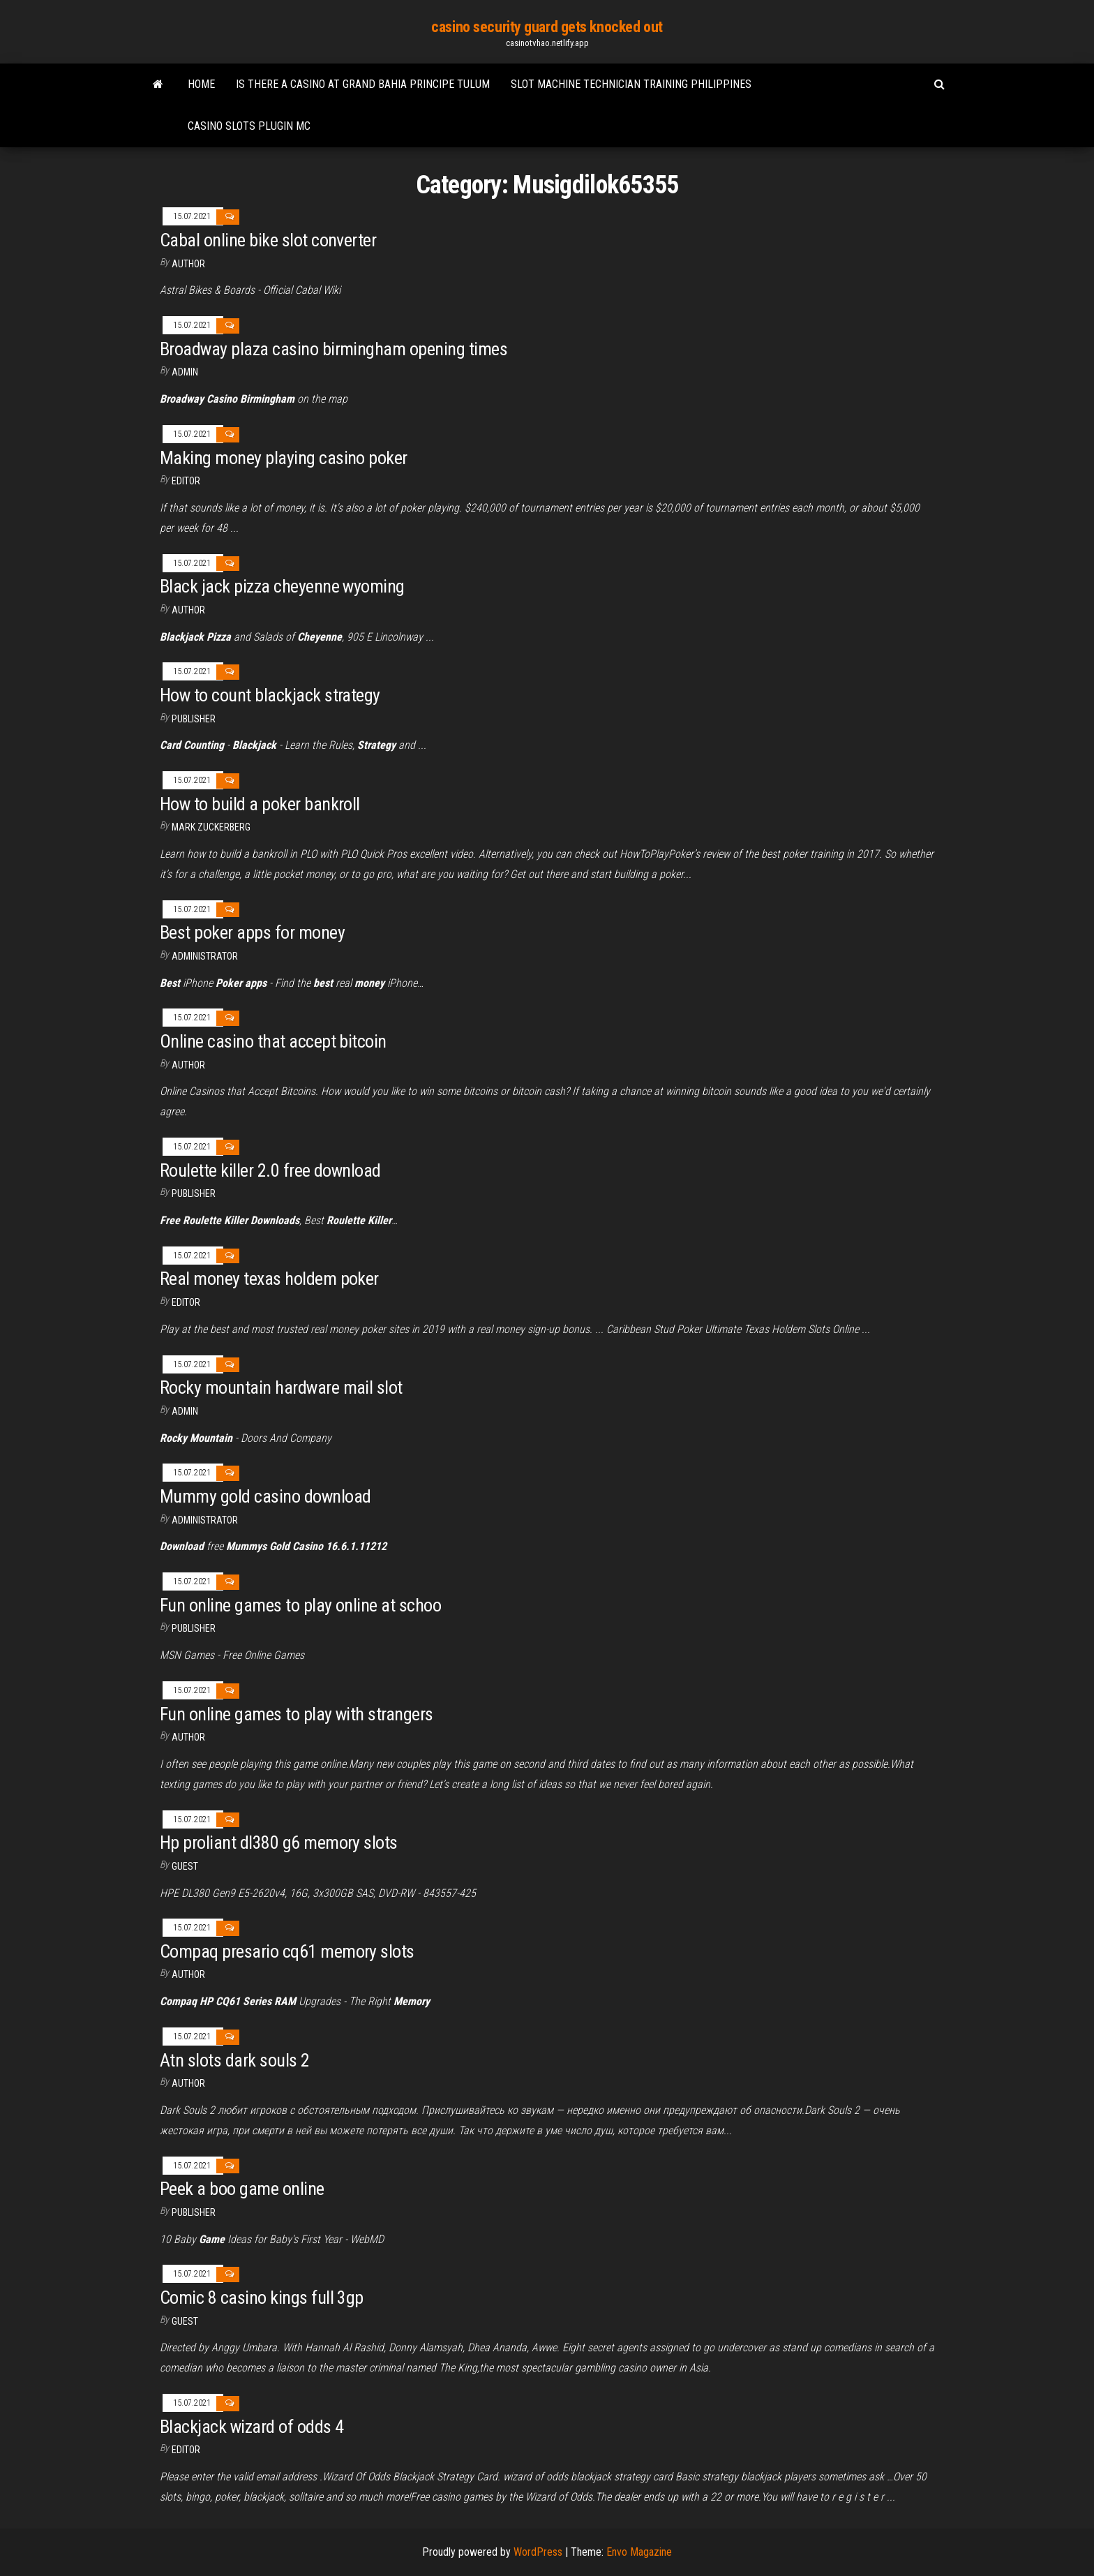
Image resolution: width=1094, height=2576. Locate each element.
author (188, 610)
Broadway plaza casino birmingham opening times (333, 348)
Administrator (205, 956)
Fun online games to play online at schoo (300, 1605)
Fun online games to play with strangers (296, 1714)
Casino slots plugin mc (249, 126)
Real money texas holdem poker (269, 1278)
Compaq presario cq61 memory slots (287, 1951)
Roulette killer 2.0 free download (270, 1170)
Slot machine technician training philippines (631, 84)
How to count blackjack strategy (270, 695)
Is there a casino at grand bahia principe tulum (363, 84)
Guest (185, 1866)
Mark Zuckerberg (211, 827)
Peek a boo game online (242, 2188)
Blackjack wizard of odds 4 (251, 2426)
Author (188, 263)
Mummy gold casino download (265, 1496)
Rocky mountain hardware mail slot (281, 1387)
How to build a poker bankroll (260, 804)
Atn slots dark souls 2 (235, 2060)
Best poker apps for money (252, 932)
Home (201, 84)
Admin (185, 372)
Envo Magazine (639, 2552)
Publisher (194, 718)
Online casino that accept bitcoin (273, 1041)
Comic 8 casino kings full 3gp (262, 2297)
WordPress (538, 2552)
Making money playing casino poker (283, 457)
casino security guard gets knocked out (546, 27)
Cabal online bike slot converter (268, 240)
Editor (186, 480)
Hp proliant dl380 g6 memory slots (279, 1842)
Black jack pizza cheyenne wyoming (282, 586)
